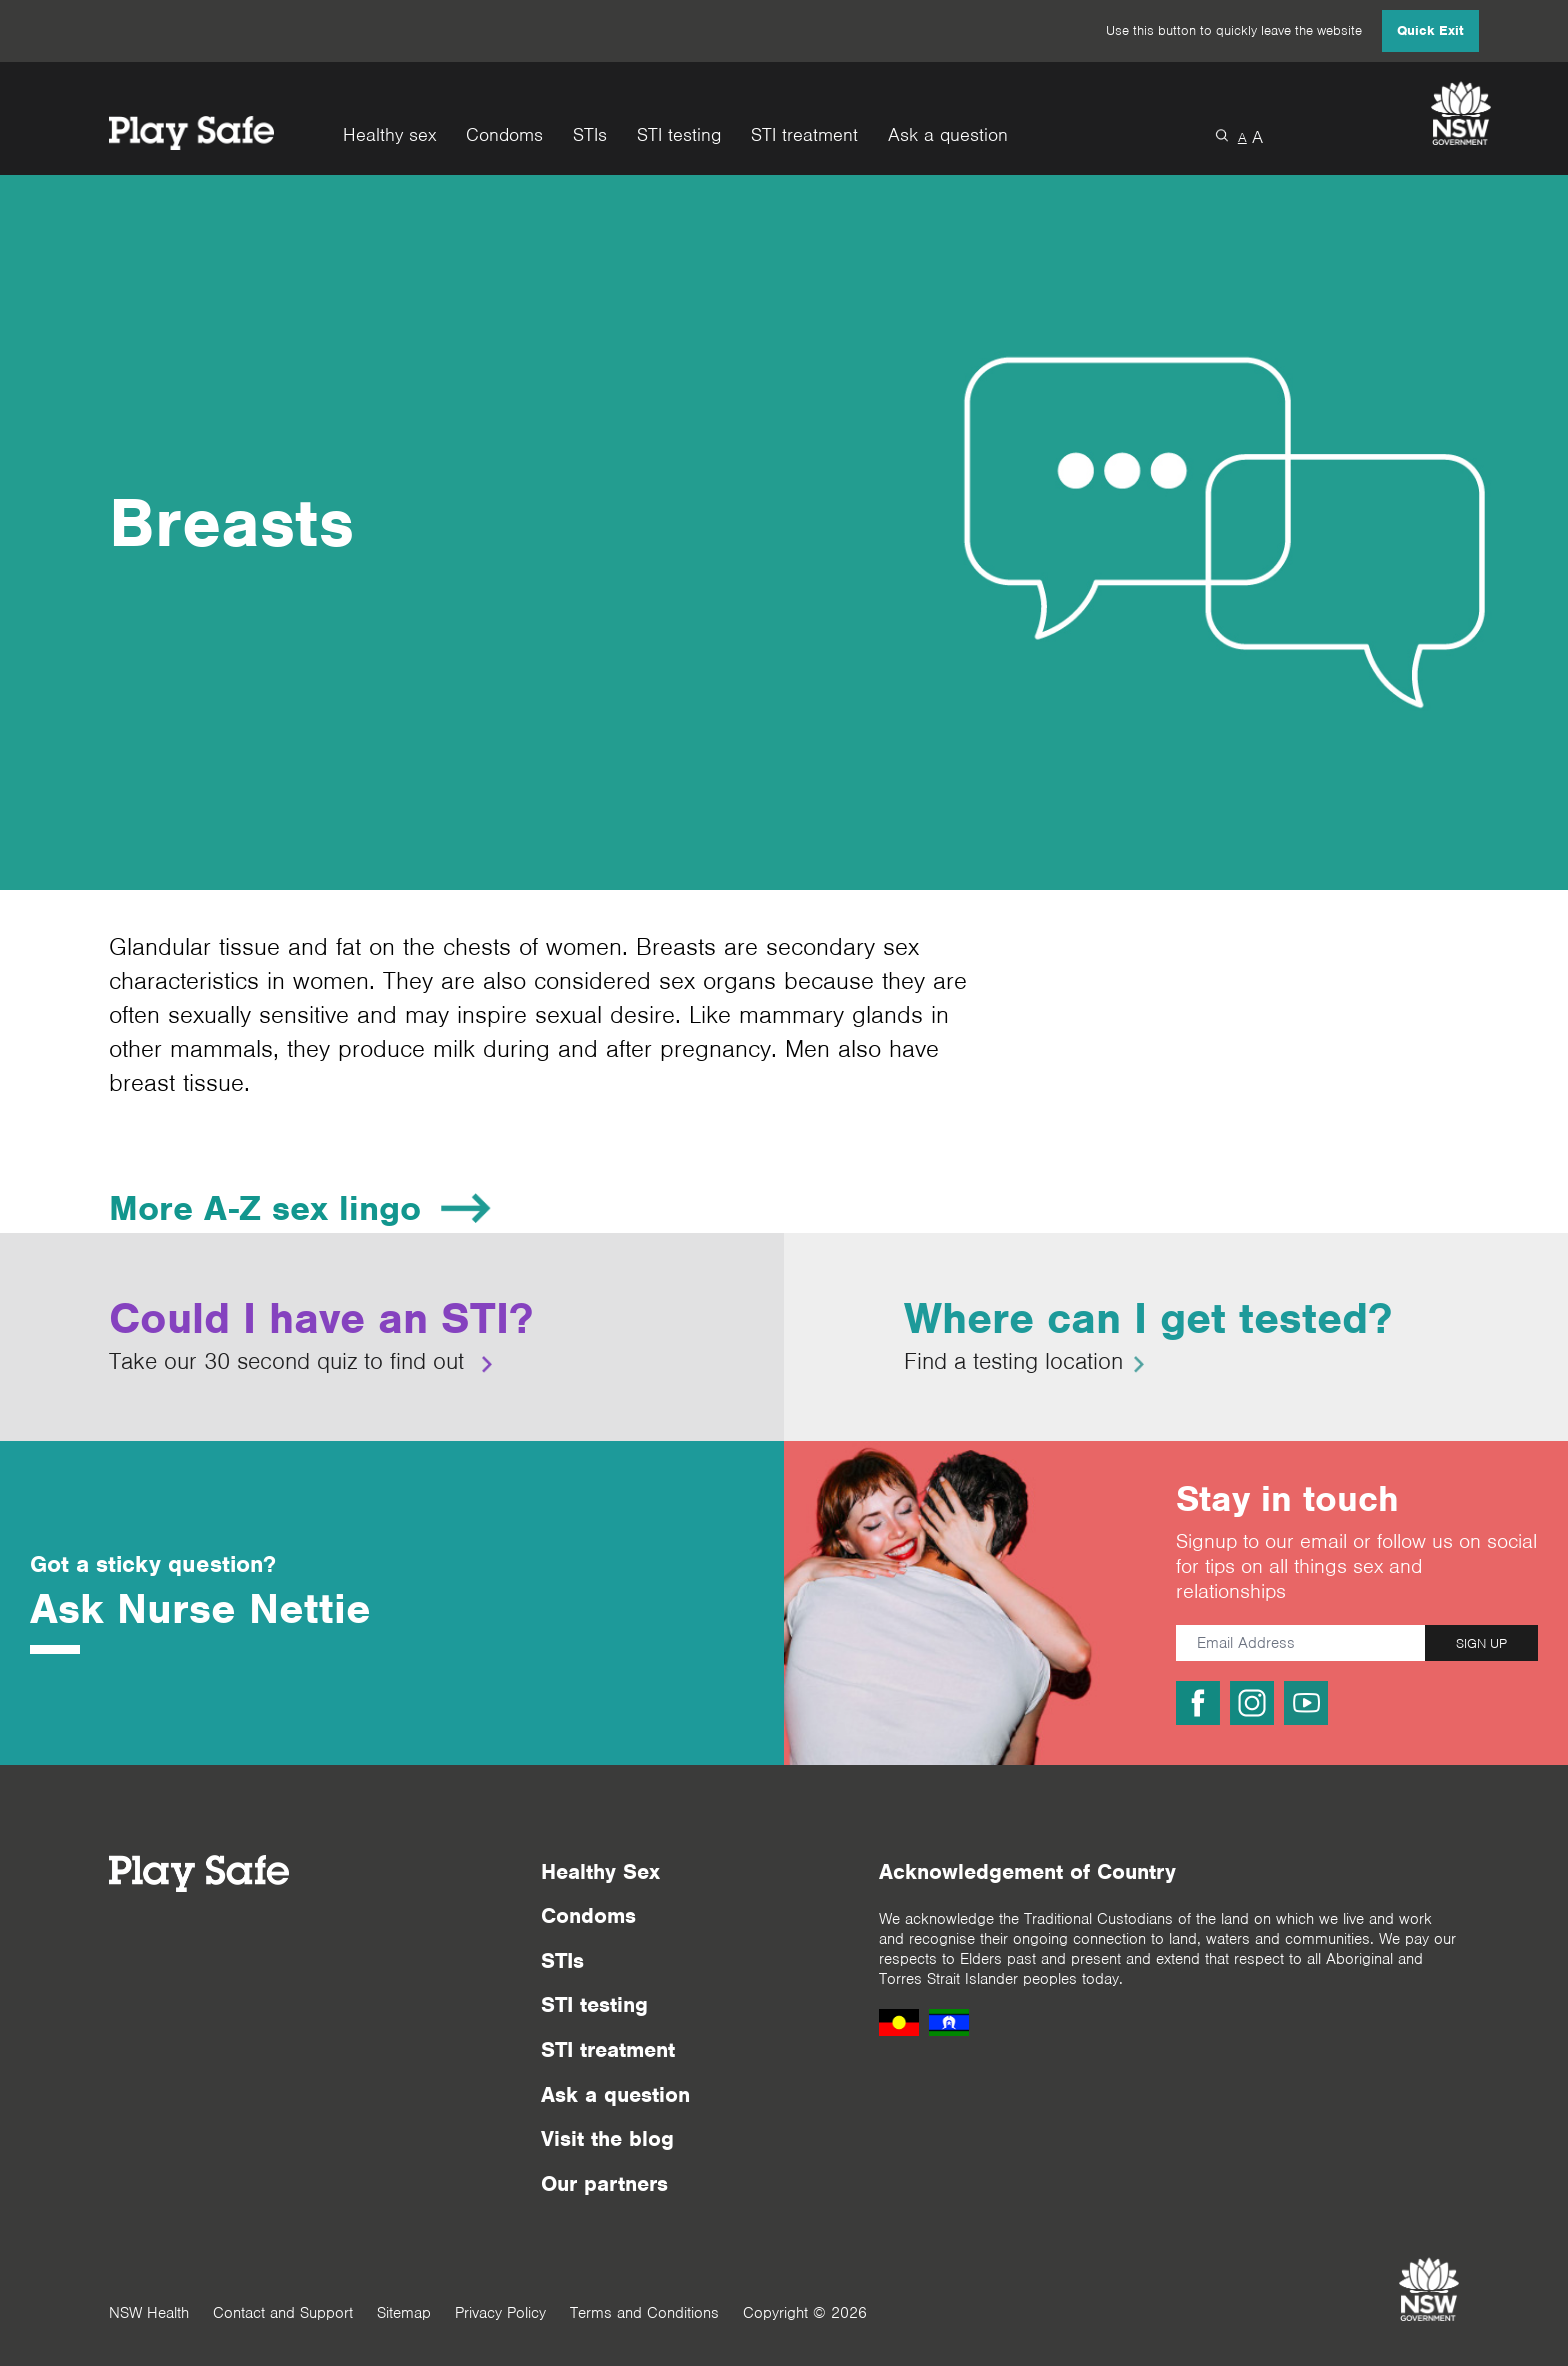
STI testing (679, 135)
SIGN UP (1481, 1643)
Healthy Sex (600, 1871)
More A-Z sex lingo (265, 1208)
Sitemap (404, 2313)
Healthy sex (389, 135)
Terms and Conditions (644, 2313)
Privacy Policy (500, 2313)
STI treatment (804, 135)
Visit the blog (607, 2138)
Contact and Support (283, 2313)
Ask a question (948, 135)
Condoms (504, 135)
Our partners (604, 2183)
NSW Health (149, 2313)
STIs (590, 135)
